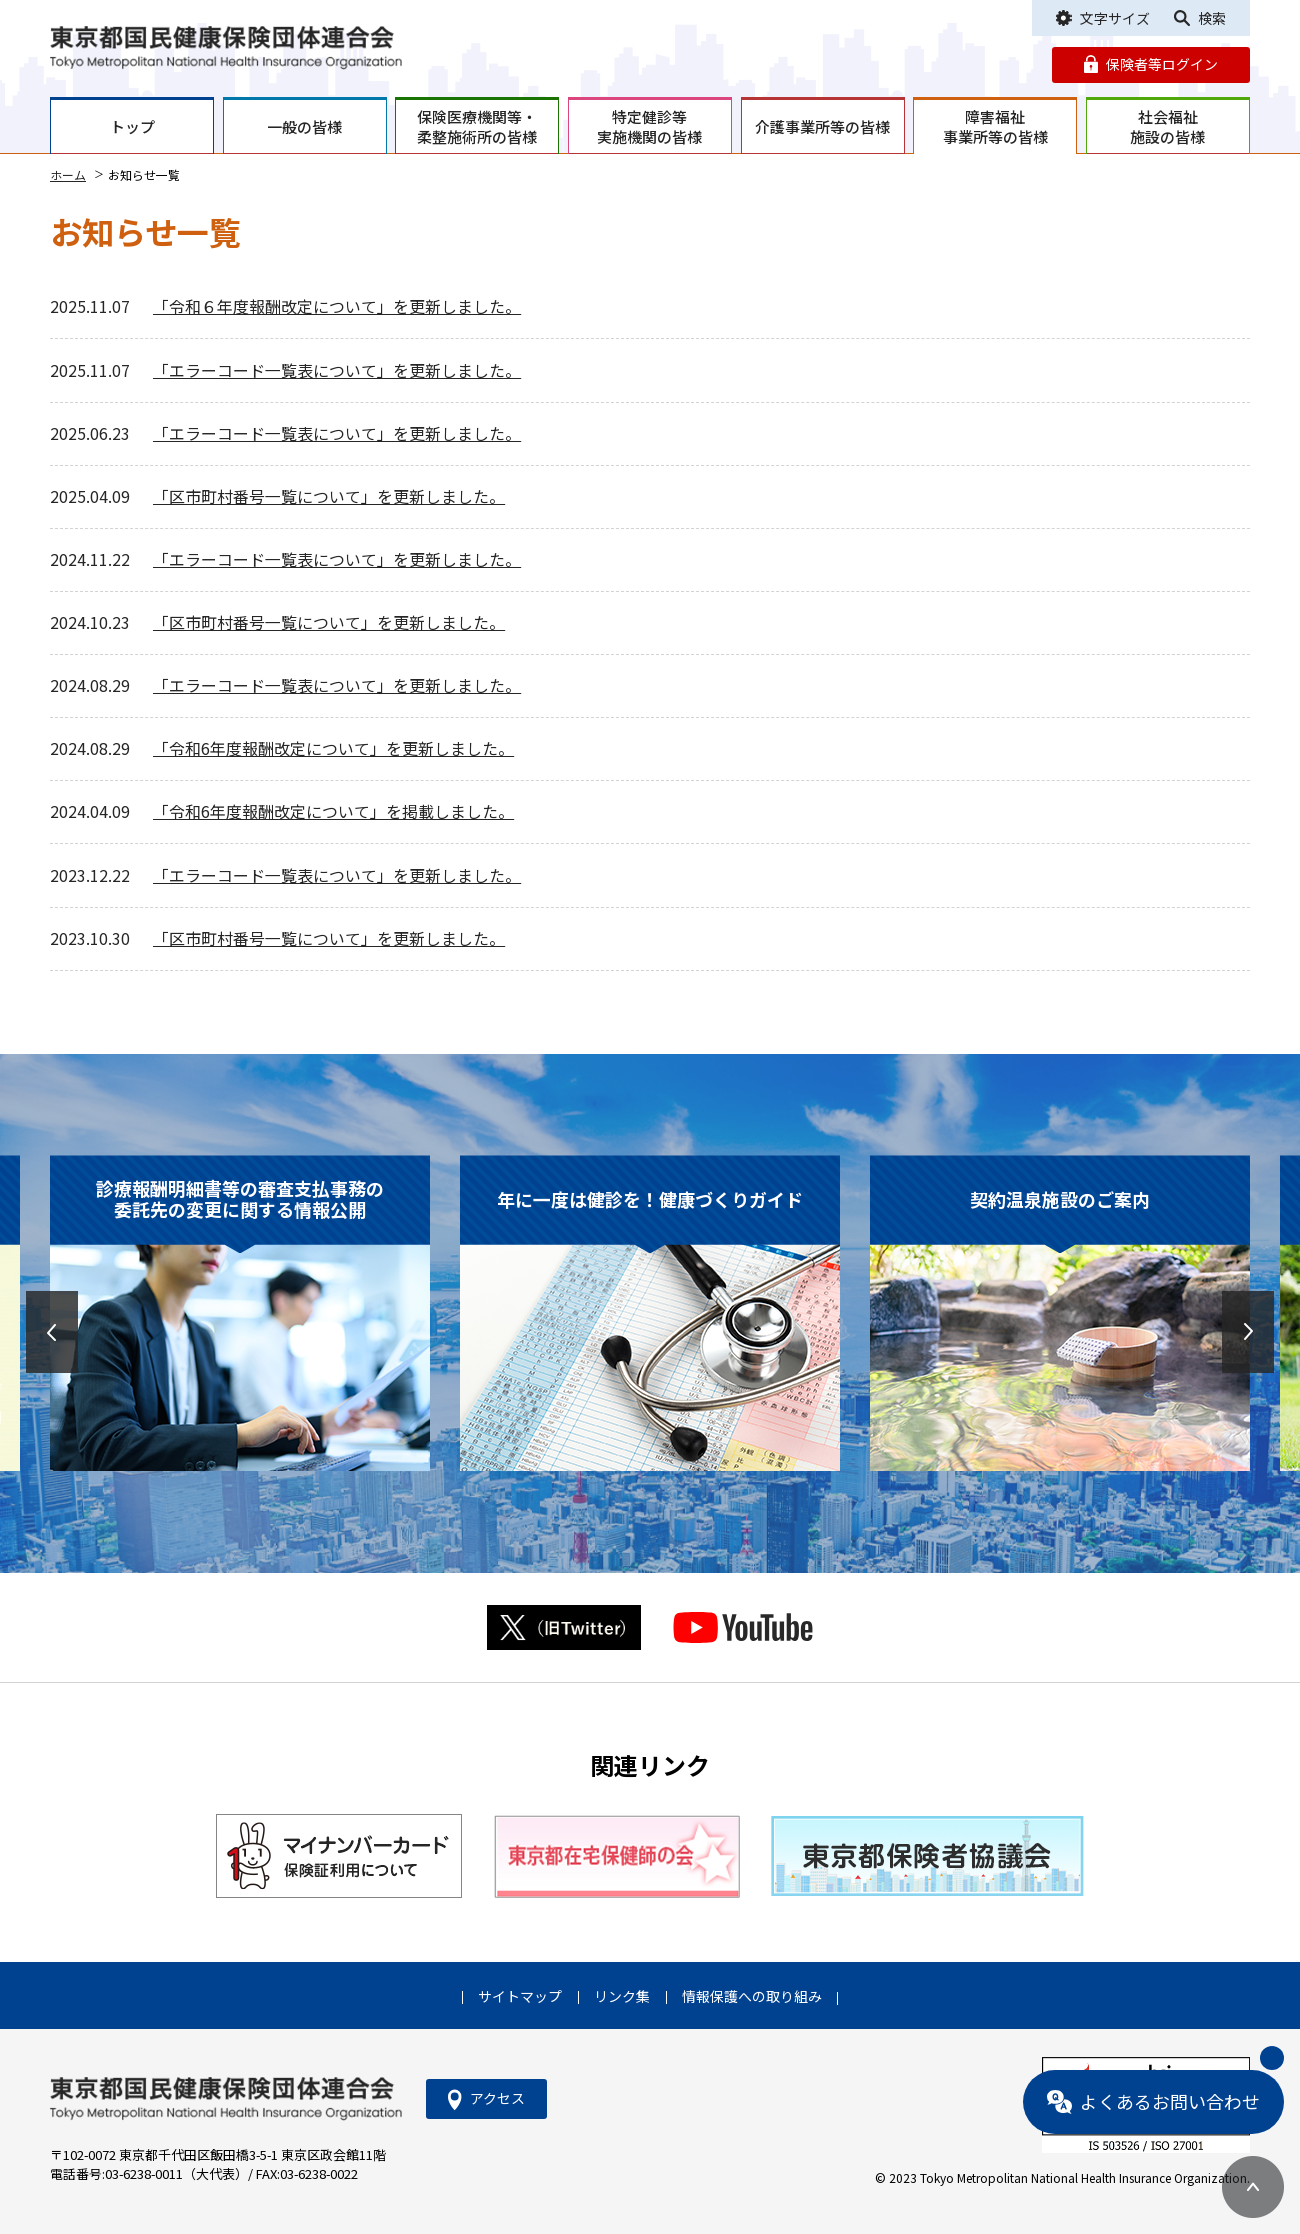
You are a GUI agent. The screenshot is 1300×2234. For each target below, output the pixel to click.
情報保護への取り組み (752, 1996)
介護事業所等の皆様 (822, 126)
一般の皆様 (304, 126)
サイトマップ (520, 1996)
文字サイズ (1115, 18)
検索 (1212, 18)
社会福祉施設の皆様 (1167, 126)
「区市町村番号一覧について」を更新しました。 (329, 496)
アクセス (497, 2098)
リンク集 (622, 1996)
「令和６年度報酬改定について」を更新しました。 (337, 306)
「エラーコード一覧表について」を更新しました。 (337, 370)
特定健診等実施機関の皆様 (649, 126)
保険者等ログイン (1162, 64)
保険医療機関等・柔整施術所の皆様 (477, 126)
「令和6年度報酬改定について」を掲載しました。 (333, 811)
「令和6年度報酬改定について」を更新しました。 (333, 748)
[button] (52, 1332)
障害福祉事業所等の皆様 (995, 126)
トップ (132, 126)
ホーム (68, 174)
